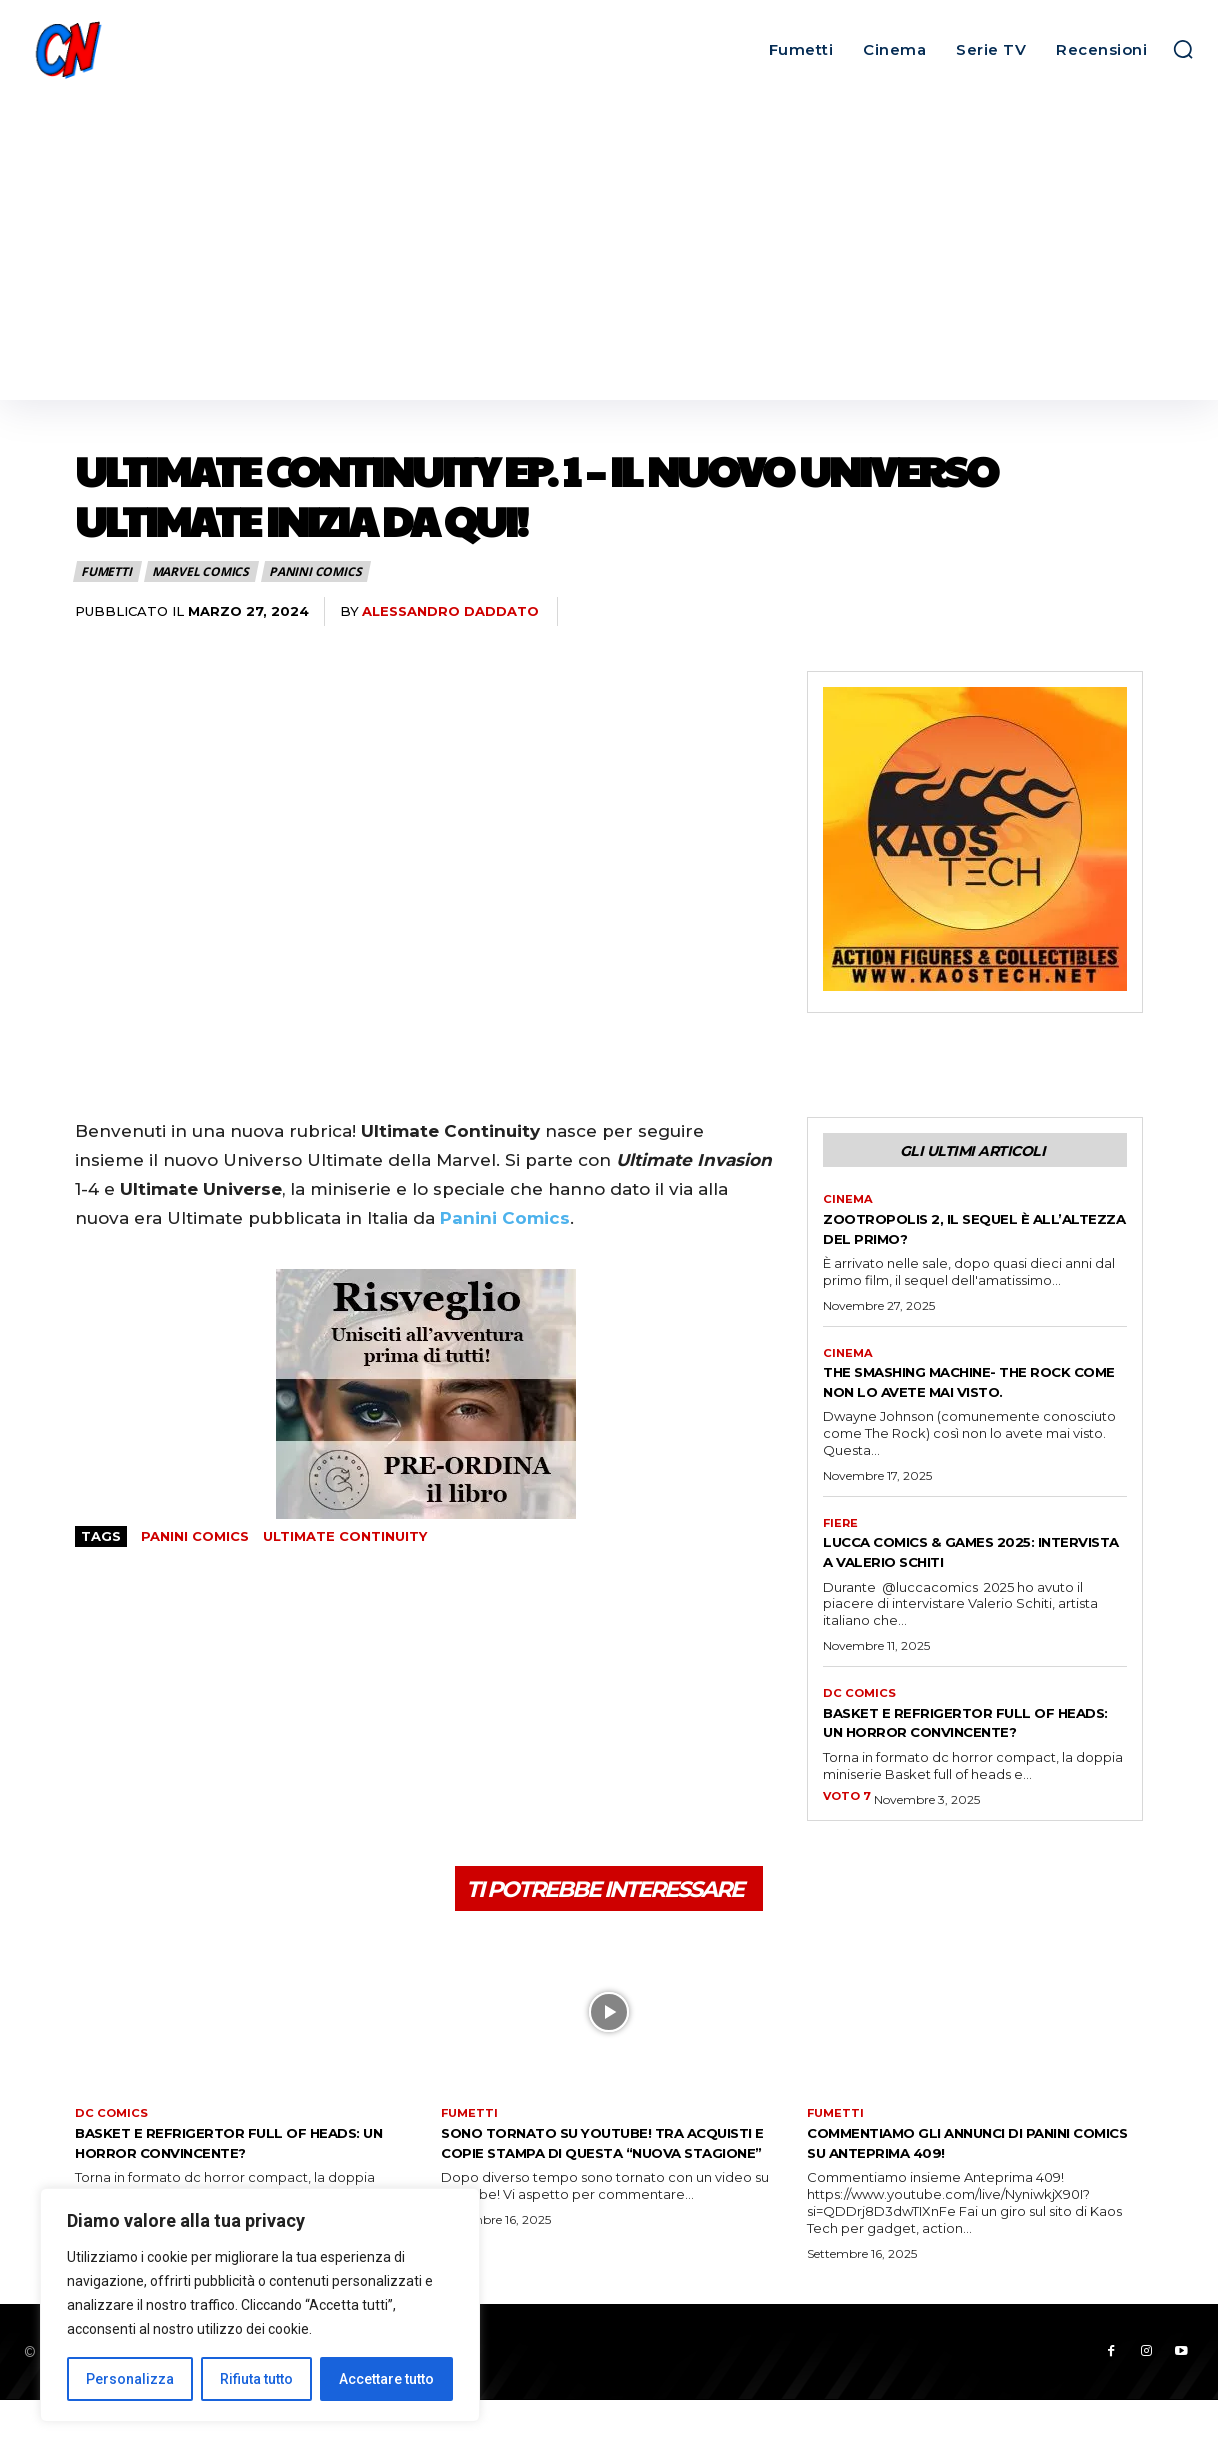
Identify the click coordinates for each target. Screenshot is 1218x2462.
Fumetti (107, 571)
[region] (260, 2305)
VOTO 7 (848, 1845)
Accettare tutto (386, 2379)
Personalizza (130, 2379)
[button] (1183, 49)
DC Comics (860, 1722)
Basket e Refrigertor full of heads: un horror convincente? (966, 1760)
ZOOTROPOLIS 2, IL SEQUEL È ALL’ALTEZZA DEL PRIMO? (949, 1233)
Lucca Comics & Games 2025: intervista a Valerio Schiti (956, 1579)
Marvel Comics (201, 571)
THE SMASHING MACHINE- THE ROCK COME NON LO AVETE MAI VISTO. (961, 1397)
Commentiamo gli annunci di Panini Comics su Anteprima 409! (961, 2201)
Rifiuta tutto (256, 2379)
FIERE (841, 1550)
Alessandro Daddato (450, 611)
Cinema (849, 1204)
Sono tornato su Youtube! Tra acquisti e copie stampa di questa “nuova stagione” (605, 2210)
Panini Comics (316, 571)
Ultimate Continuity (345, 1536)
